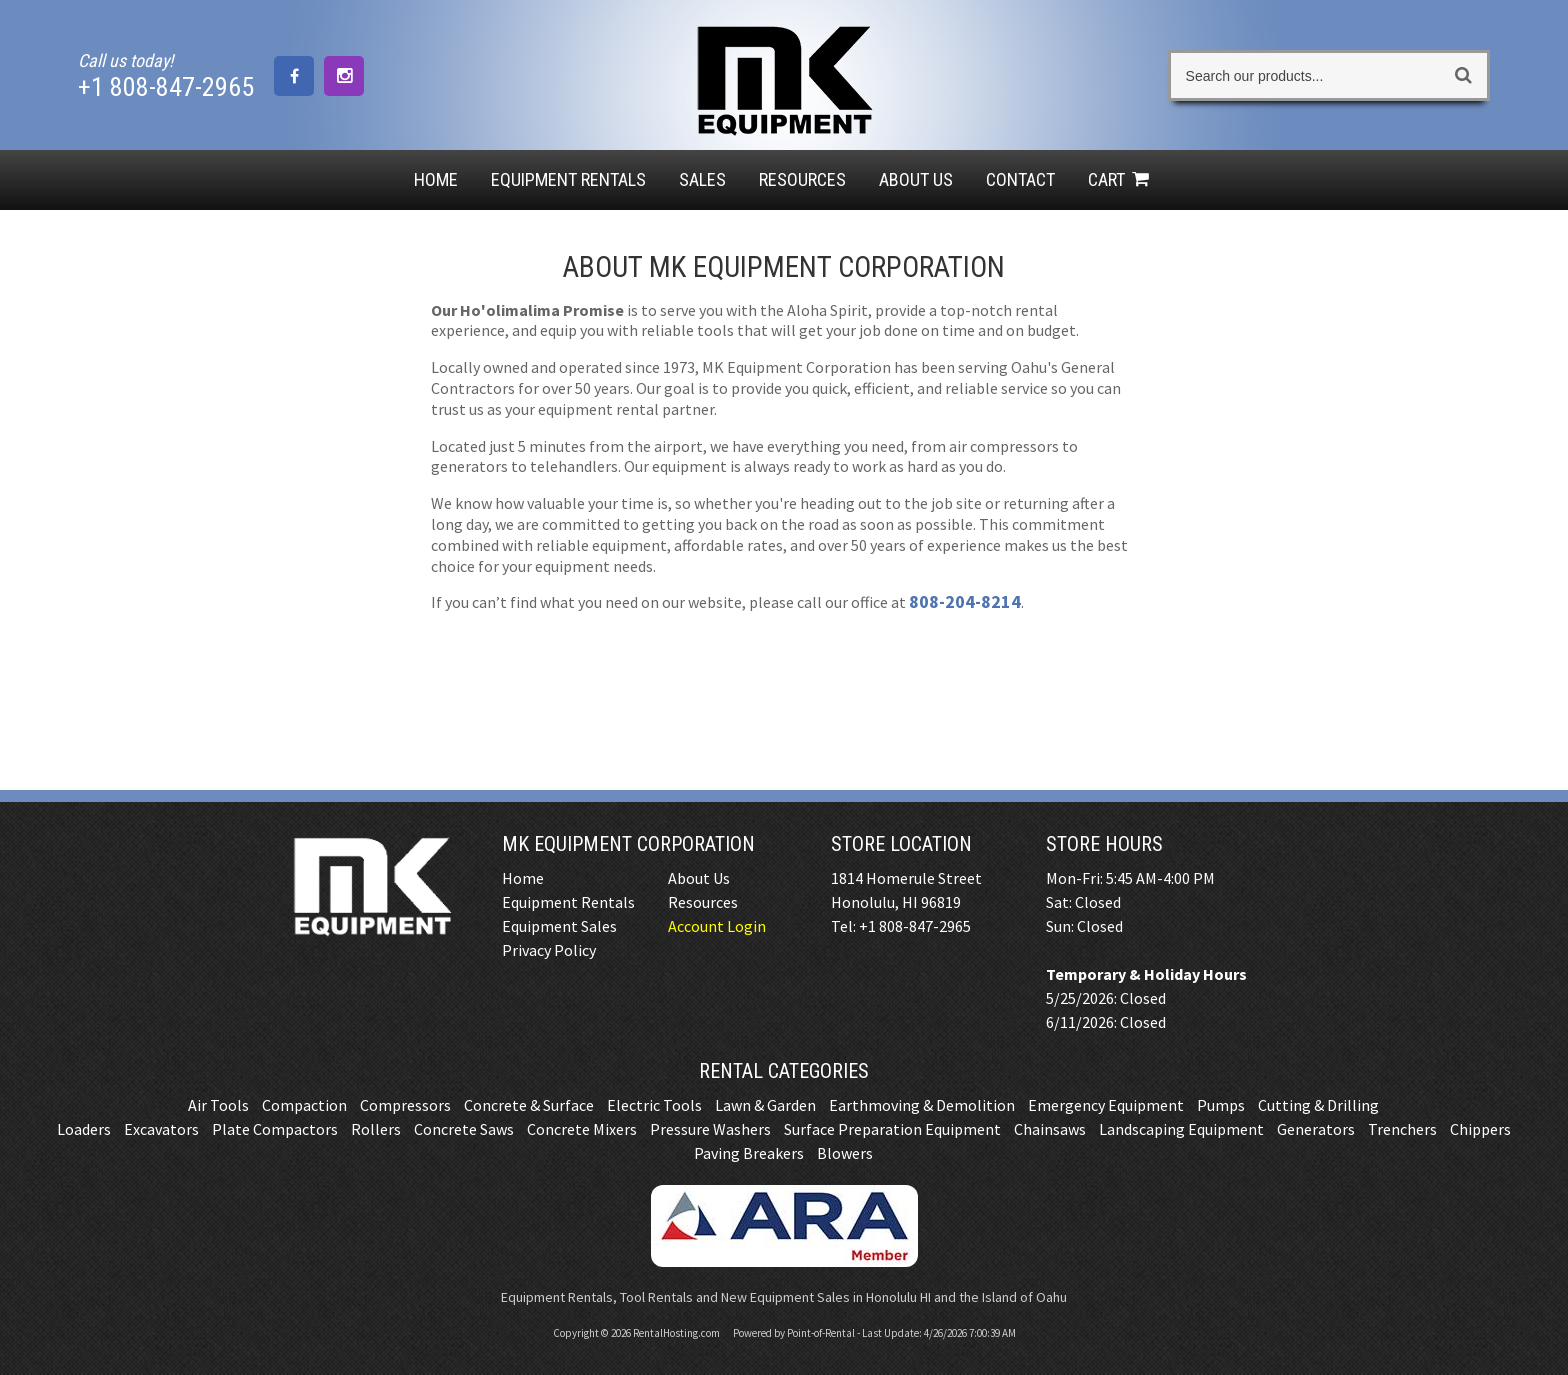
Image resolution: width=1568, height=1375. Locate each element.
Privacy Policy (549, 950)
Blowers (845, 1153)
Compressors (405, 1105)
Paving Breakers (749, 1153)
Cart (1121, 179)
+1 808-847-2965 (166, 87)
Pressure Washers (710, 1129)
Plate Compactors (275, 1129)
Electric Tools (654, 1105)
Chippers (1480, 1129)
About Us (916, 179)
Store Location (901, 844)
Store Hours (1104, 844)
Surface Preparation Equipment (892, 1129)
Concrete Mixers (582, 1129)
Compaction (304, 1105)
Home (436, 179)
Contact (1020, 179)
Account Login (717, 926)
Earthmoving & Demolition (922, 1105)
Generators (1316, 1129)
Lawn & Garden (765, 1105)
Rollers (376, 1129)
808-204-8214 (965, 601)
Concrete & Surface (529, 1105)
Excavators (161, 1129)
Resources (802, 179)
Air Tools (218, 1105)
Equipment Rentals (568, 902)
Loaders (84, 1129)
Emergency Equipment (1106, 1105)
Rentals (568, 179)
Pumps (1221, 1105)
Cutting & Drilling (1318, 1105)
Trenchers (1402, 1129)
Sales (702, 179)
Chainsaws (1050, 1129)
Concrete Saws (464, 1129)
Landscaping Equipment (1181, 1129)
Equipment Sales (559, 926)
